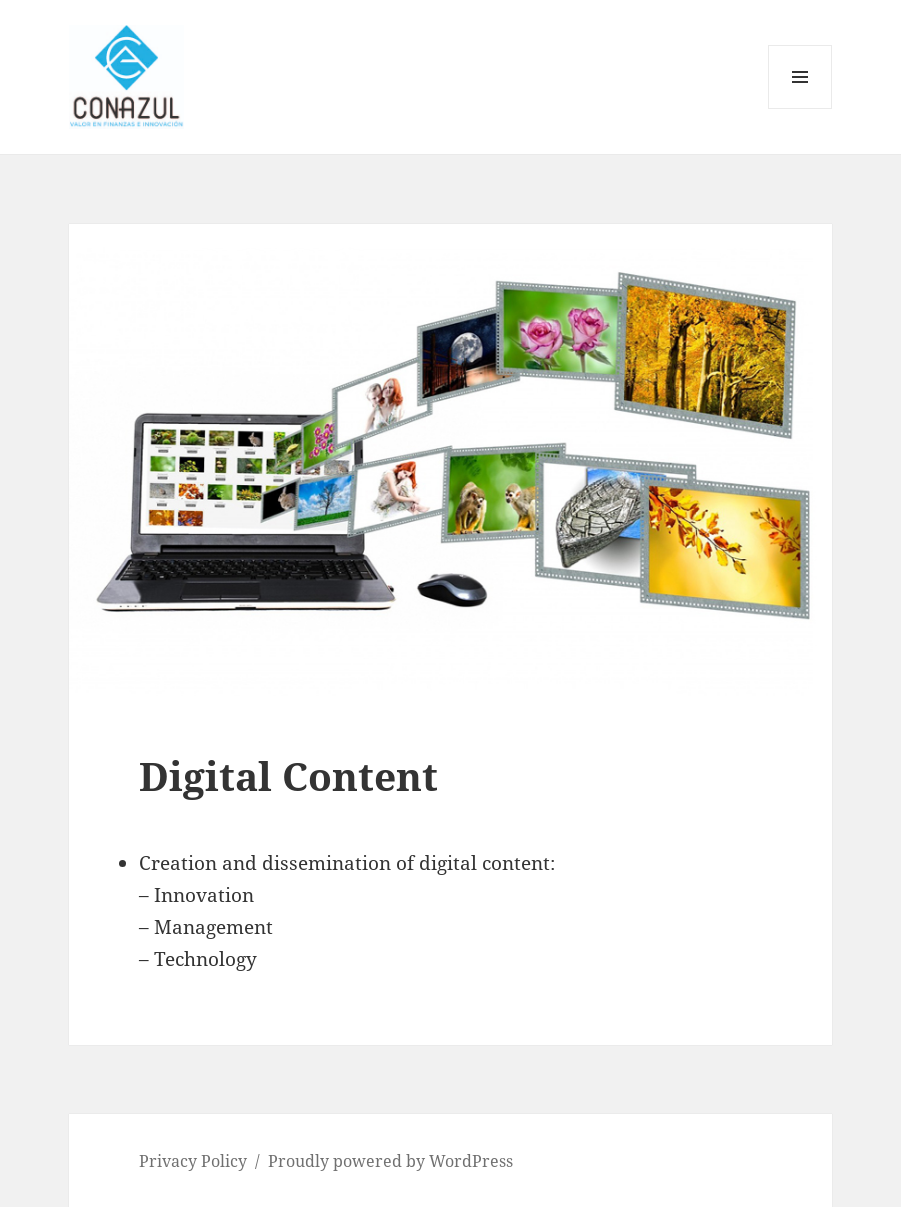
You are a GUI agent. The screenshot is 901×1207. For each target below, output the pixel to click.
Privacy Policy (193, 1161)
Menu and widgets (800, 108)
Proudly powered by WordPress (390, 1161)
